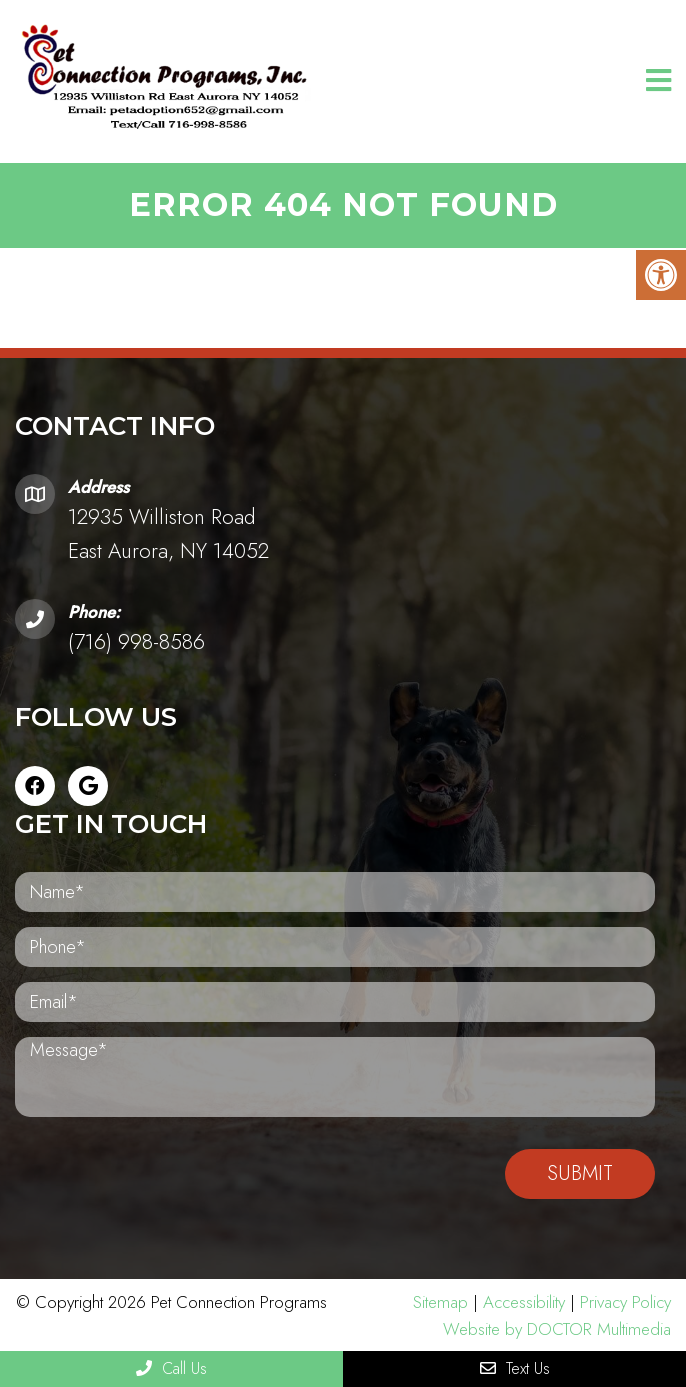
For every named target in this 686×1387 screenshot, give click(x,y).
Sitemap (440, 1302)
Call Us (171, 1368)
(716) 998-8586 (136, 642)
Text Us (515, 1368)
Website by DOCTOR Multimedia (557, 1329)
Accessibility (524, 1302)
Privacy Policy (625, 1302)
